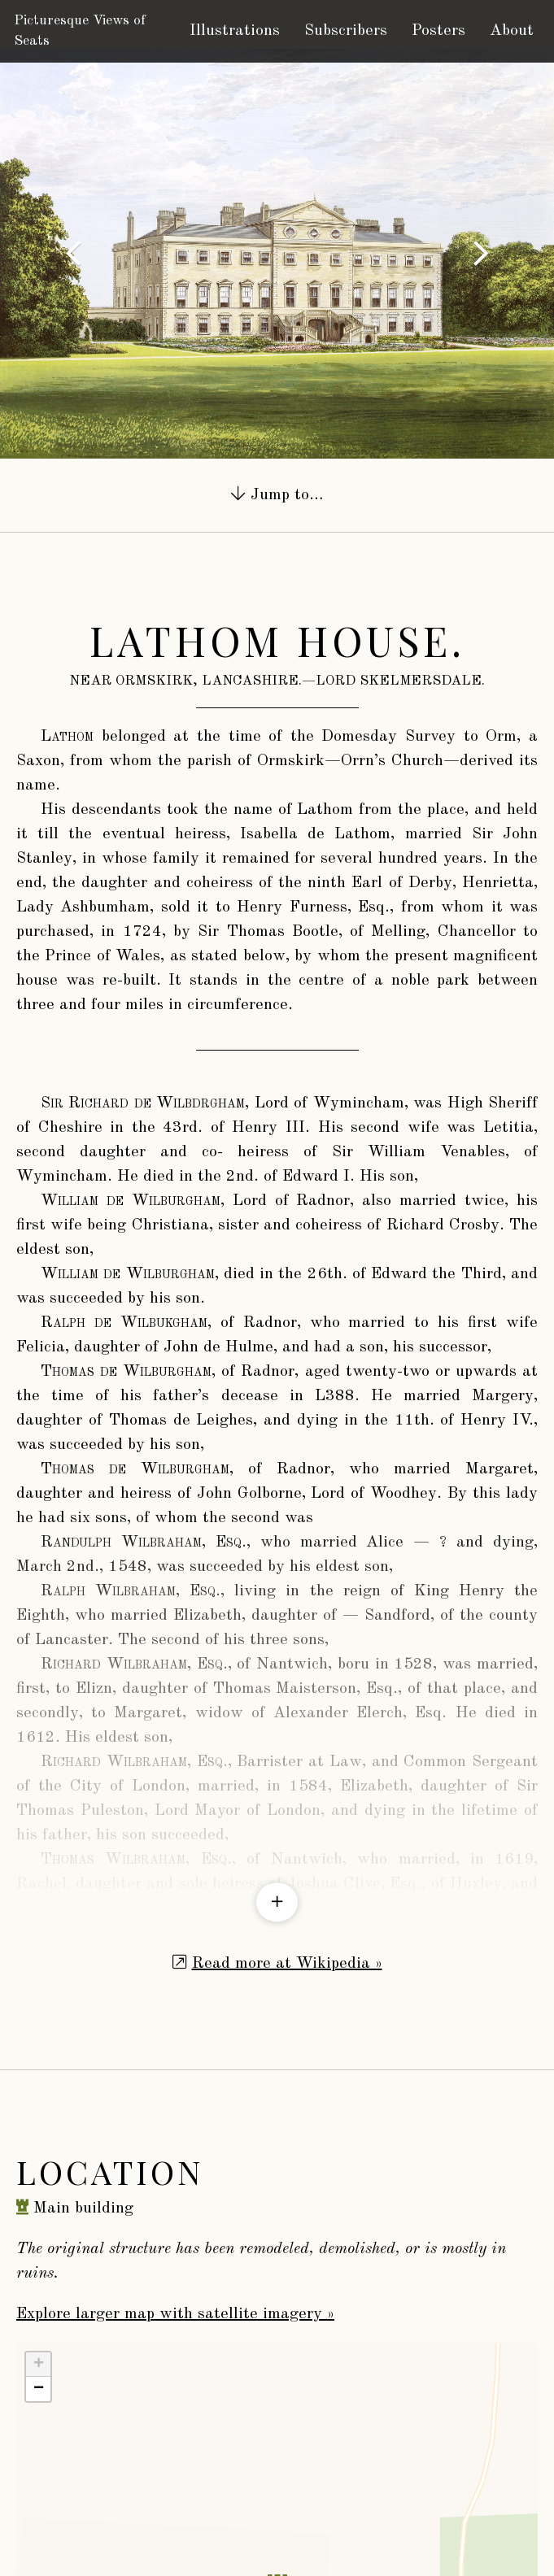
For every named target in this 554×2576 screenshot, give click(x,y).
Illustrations (235, 31)
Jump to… (277, 494)
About (512, 31)
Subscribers (345, 31)
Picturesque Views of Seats (80, 31)
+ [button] (38, 2243)
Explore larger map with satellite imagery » (175, 2193)
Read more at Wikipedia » (287, 1842)
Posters (438, 31)
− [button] (38, 2268)
